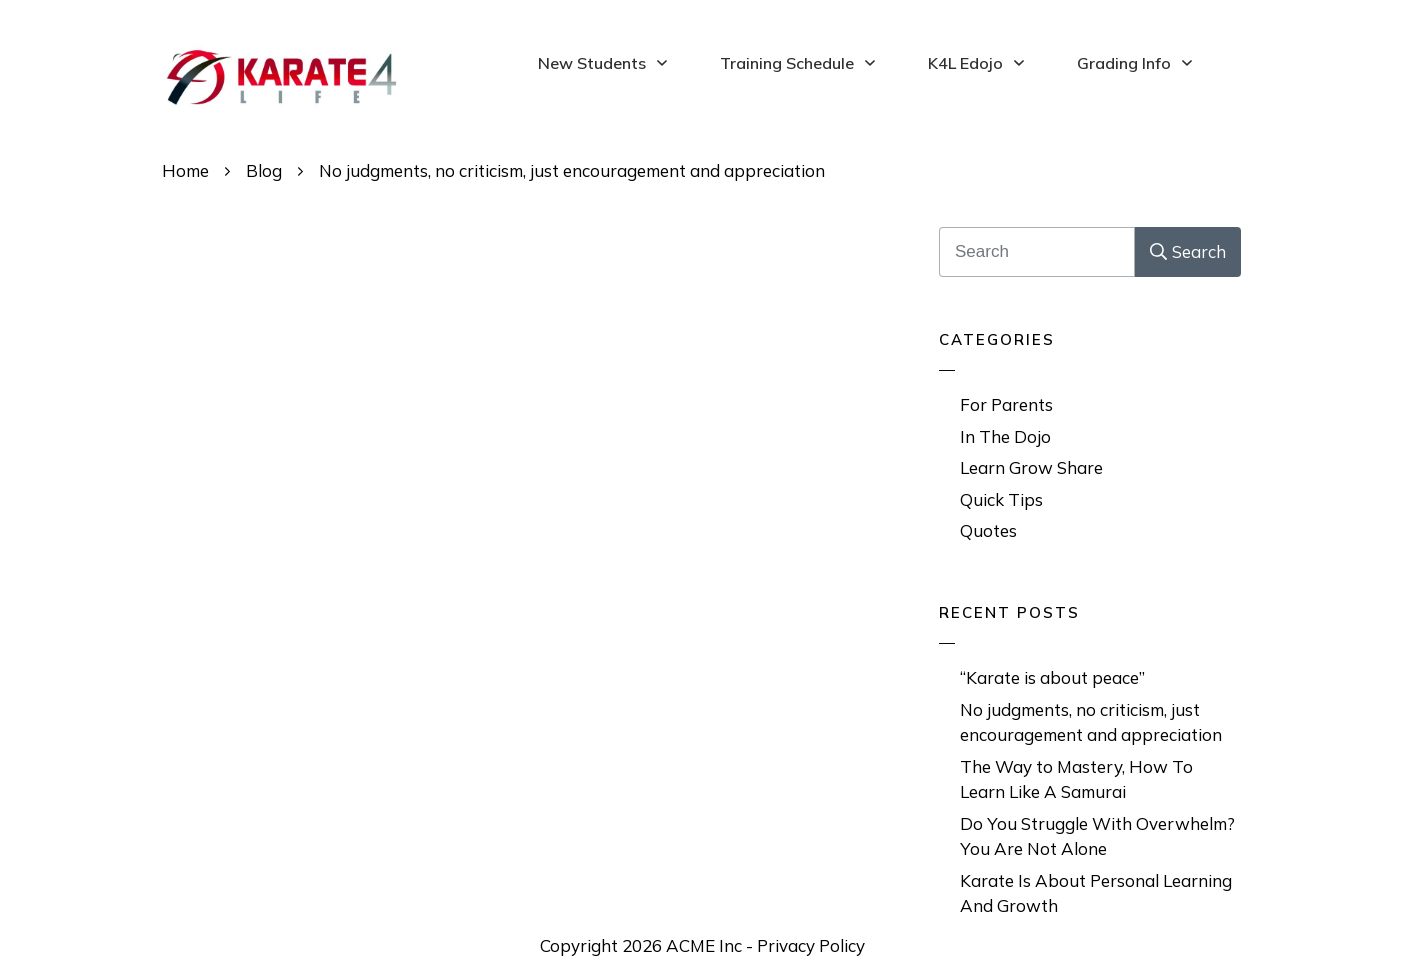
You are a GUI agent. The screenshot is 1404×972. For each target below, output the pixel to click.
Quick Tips (1001, 499)
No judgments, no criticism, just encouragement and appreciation (1091, 722)
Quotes (988, 530)
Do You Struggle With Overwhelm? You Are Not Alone (1097, 836)
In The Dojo (1005, 436)
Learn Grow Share (1031, 467)
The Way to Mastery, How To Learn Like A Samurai (1076, 779)
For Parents (1006, 404)
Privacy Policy (811, 945)
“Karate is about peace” (1052, 677)
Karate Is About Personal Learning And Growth (1096, 893)
